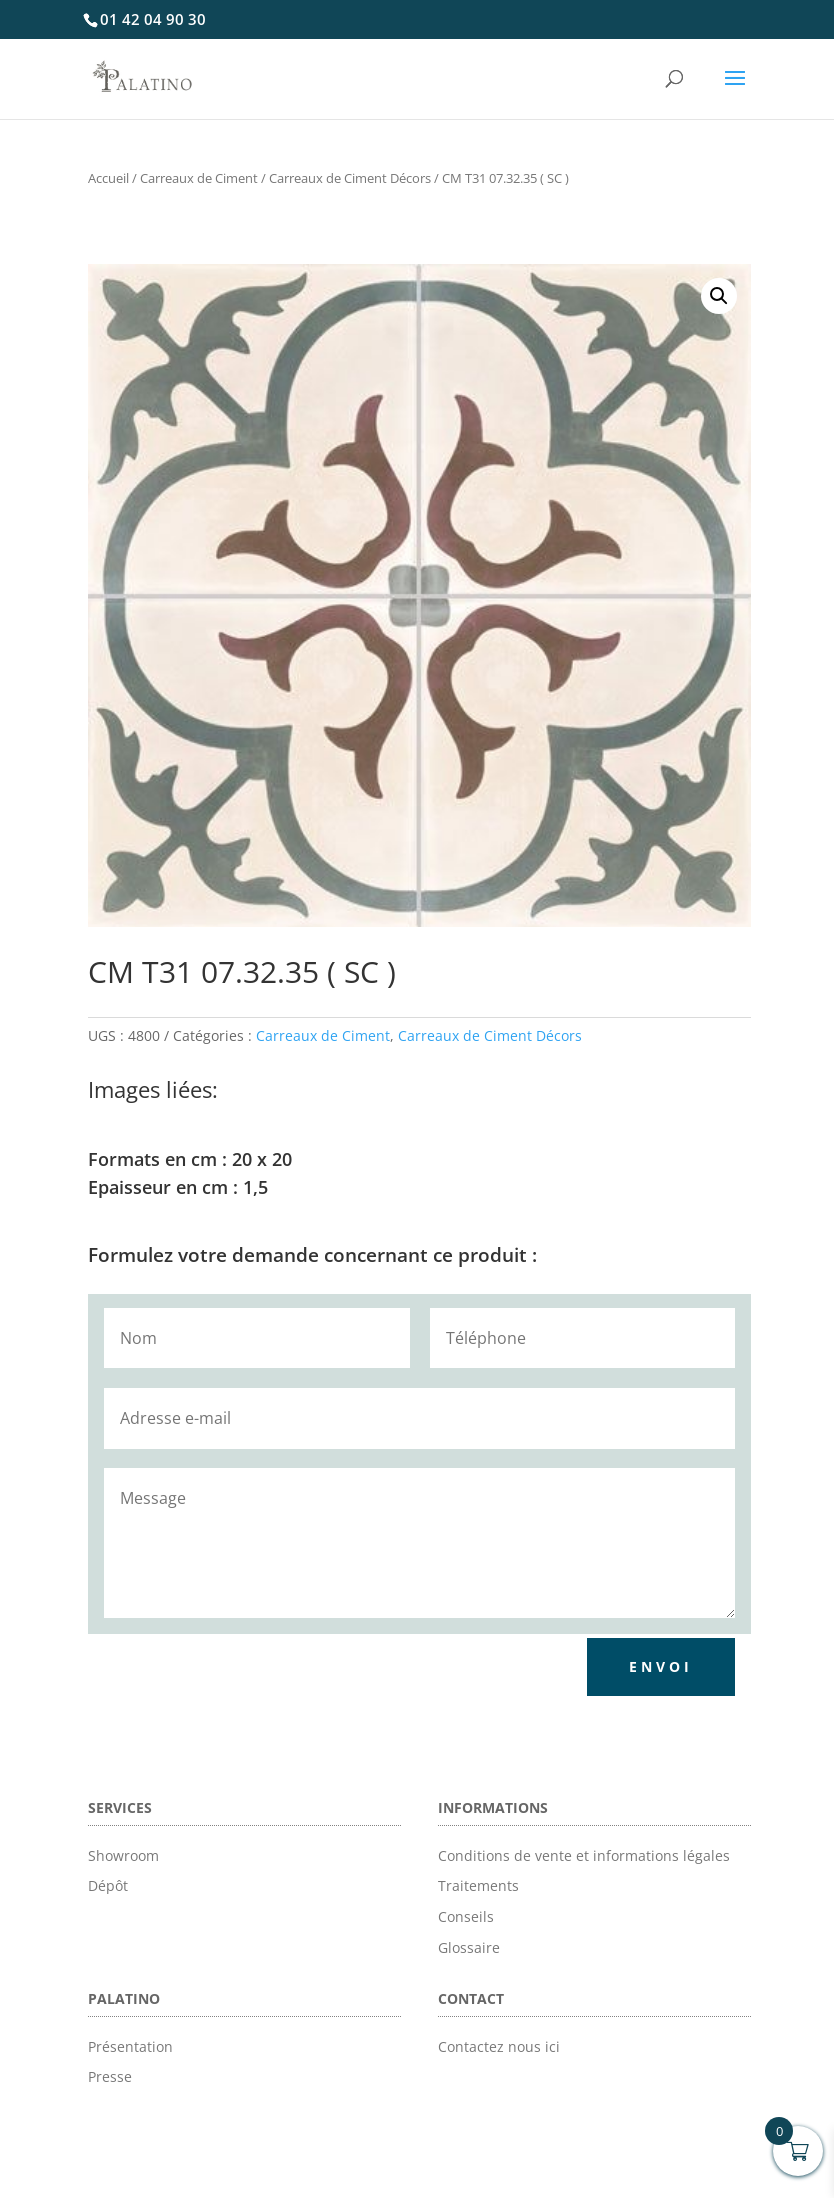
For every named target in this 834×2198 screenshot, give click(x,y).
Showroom (123, 1855)
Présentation (130, 2046)
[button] (719, 296)
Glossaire (469, 1947)
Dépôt (108, 1885)
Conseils (466, 1916)
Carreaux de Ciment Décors (350, 178)
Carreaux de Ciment (199, 178)
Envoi (661, 1666)
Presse (110, 2076)
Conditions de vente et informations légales (584, 1855)
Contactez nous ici (499, 2046)
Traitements (478, 1885)
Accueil (108, 178)
